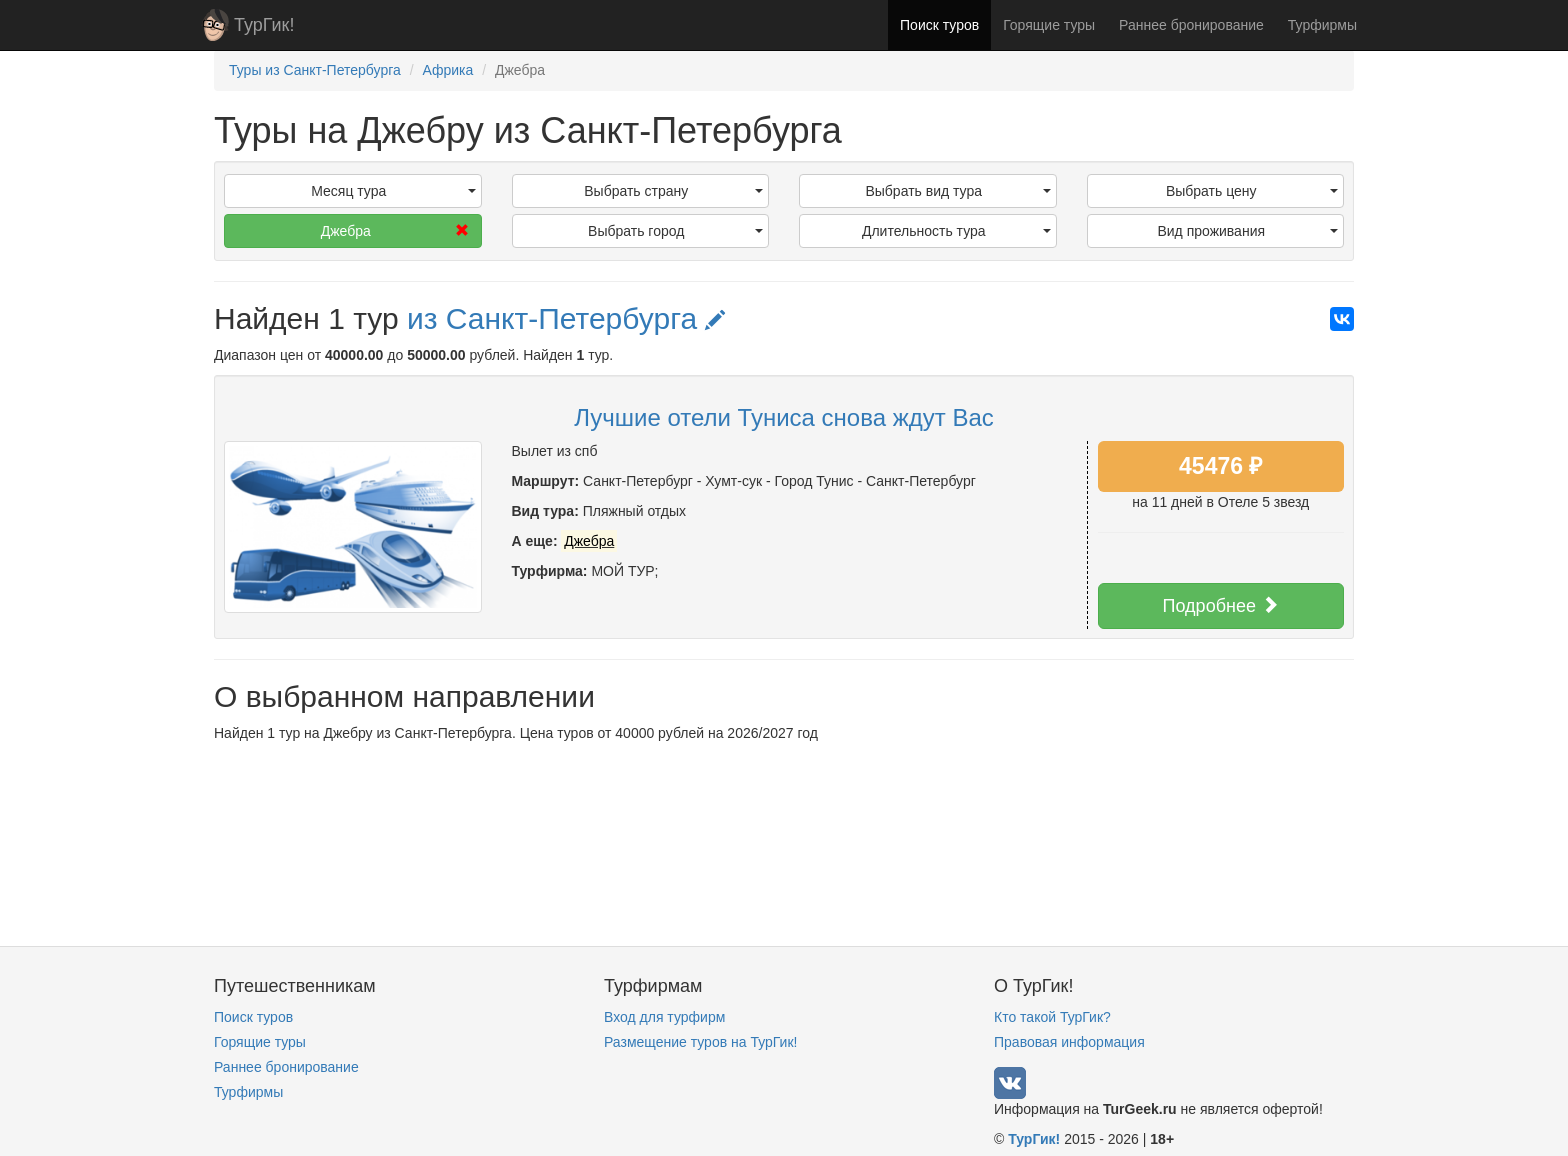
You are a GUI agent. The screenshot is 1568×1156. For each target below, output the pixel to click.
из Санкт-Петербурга (566, 318)
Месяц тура (393, 191)
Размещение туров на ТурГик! (700, 1042)
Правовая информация (1069, 1042)
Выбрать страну (673, 191)
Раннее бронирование (1191, 25)
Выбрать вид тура (957, 191)
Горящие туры (1049, 25)
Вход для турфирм (664, 1017)
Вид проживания (1247, 231)
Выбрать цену (1252, 191)
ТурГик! (264, 25)
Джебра (395, 231)
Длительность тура (956, 231)
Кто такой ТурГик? (1052, 1017)
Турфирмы (1322, 25)
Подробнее (1221, 605)
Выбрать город (675, 231)
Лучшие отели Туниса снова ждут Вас (784, 417)
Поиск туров (939, 25)
